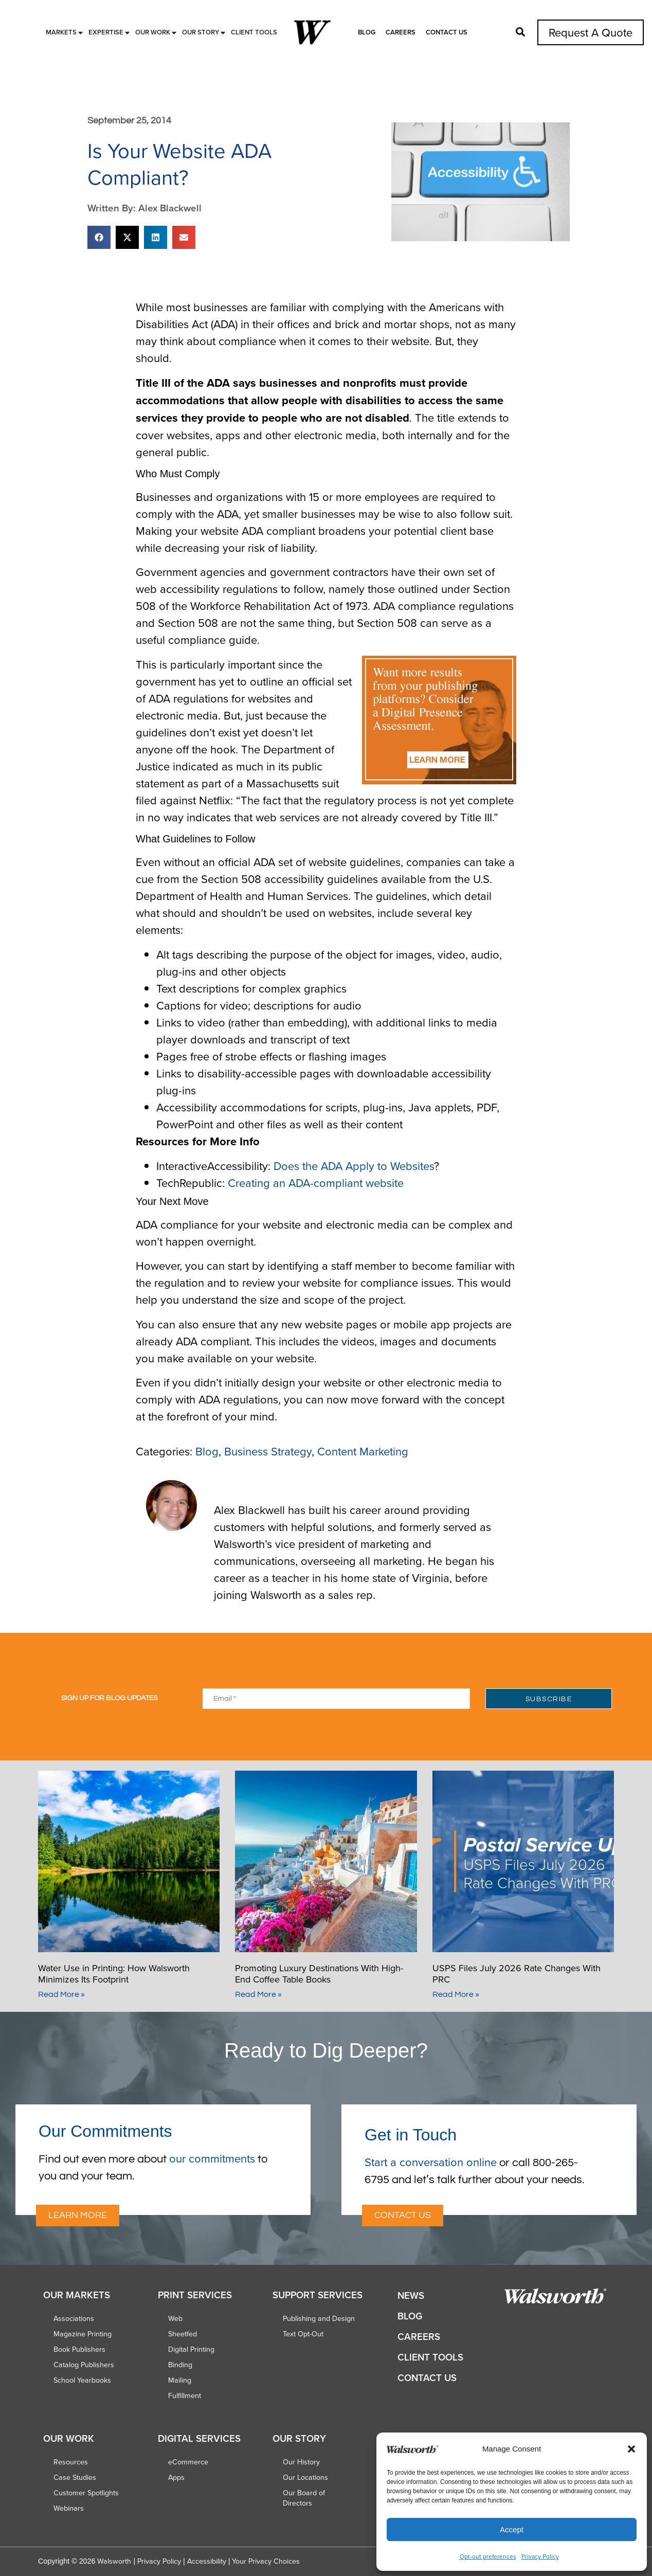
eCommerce (188, 2462)
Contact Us (446, 32)
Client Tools (430, 2357)
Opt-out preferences (488, 2556)
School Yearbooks (82, 2380)
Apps (176, 2477)
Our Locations (305, 2477)
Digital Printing (191, 2349)
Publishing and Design (319, 2318)
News (410, 2295)
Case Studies (74, 2477)
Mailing (179, 2380)
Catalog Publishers (83, 2364)
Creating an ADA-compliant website (316, 1183)
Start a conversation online (431, 2162)
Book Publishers (79, 2349)
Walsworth (114, 2561)
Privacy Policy (540, 2556)
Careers (400, 32)
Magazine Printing (82, 2334)
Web (175, 2318)
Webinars (68, 2508)
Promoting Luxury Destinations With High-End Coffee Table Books (319, 1973)
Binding (180, 2364)
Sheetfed (182, 2334)
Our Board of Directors (304, 2498)
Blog (366, 32)
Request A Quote (590, 32)
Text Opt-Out (303, 2334)
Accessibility (206, 2561)
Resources (70, 2462)
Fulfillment (184, 2395)
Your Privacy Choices (266, 2561)
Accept (511, 2529)
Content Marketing (362, 1451)
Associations (73, 2318)
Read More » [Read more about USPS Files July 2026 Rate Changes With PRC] (455, 1994)
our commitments (212, 2158)
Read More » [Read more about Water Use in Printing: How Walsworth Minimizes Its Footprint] (61, 1994)
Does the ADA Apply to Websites (354, 1166)
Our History (301, 2462)
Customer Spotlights (86, 2493)
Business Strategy (268, 1451)
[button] (631, 2449)
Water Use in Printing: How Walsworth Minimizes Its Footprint (114, 1973)
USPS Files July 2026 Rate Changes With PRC (516, 1973)
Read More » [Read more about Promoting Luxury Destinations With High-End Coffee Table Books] (258, 1994)
